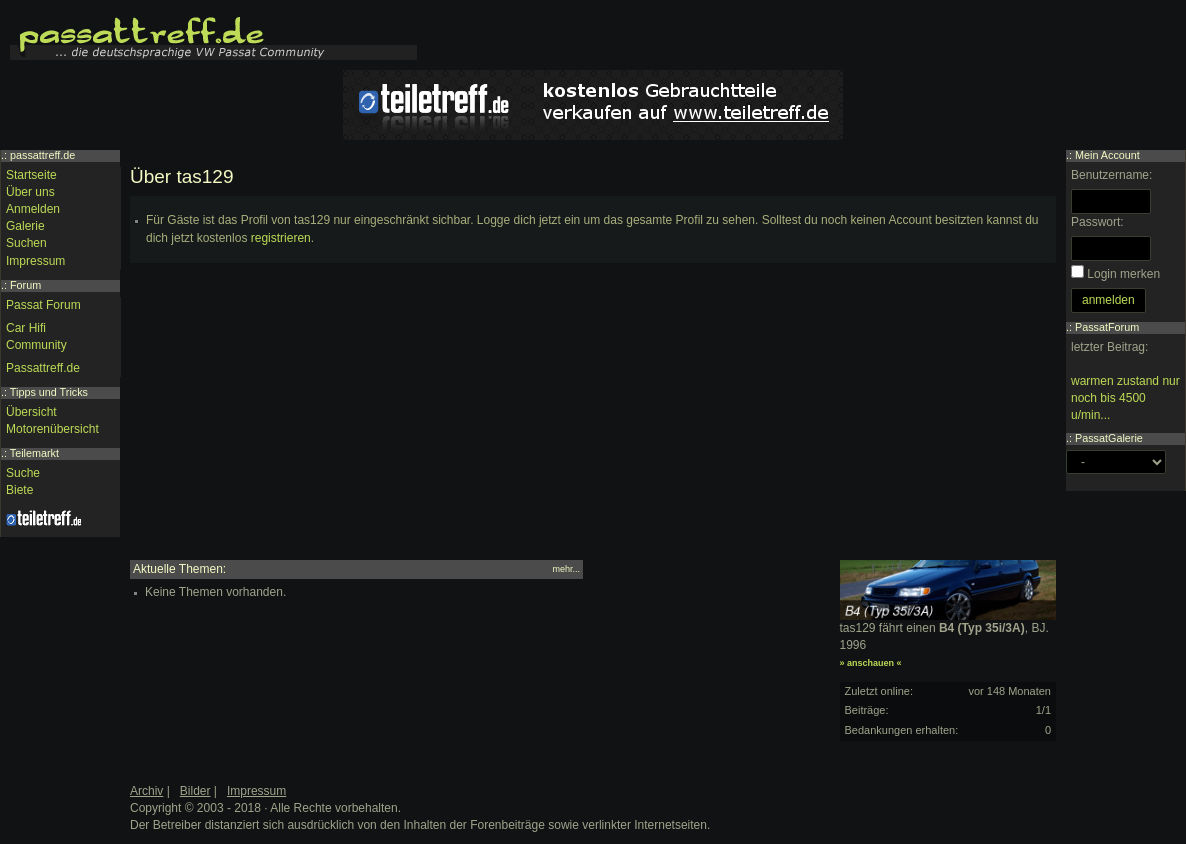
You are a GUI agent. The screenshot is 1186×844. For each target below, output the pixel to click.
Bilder (195, 791)
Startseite (31, 175)
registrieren (281, 238)
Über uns (30, 192)
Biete (19, 490)
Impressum (35, 261)
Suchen (26, 243)
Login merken (1123, 274)
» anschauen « (871, 663)
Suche (23, 473)
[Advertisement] (593, 420)
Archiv (146, 791)
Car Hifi (26, 328)
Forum (25, 285)
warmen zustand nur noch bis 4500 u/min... (1125, 398)
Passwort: (1097, 222)
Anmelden (33, 209)
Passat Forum (43, 305)
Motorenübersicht (52, 429)
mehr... (566, 569)
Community (36, 345)
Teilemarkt (34, 453)
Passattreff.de (43, 368)
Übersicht (31, 412)
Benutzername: (1111, 175)
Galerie (25, 226)
